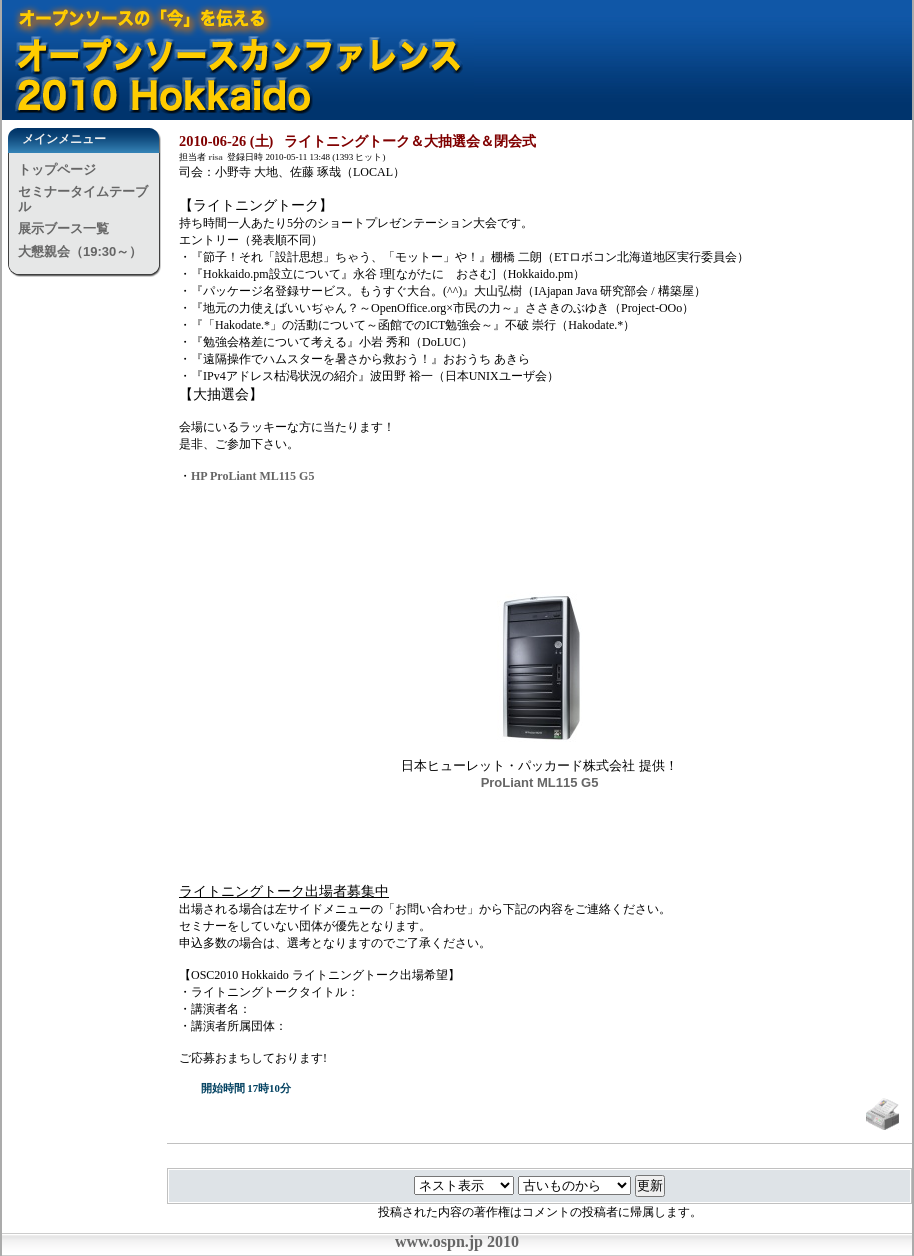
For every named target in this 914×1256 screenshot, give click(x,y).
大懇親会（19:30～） (80, 251)
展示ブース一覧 (63, 228)
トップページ (57, 169)
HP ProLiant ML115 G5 (252, 476)
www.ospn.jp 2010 (457, 1241)
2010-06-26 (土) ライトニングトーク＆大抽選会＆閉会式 (357, 141)
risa (215, 157)
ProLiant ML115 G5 (540, 782)
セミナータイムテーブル (83, 198)
